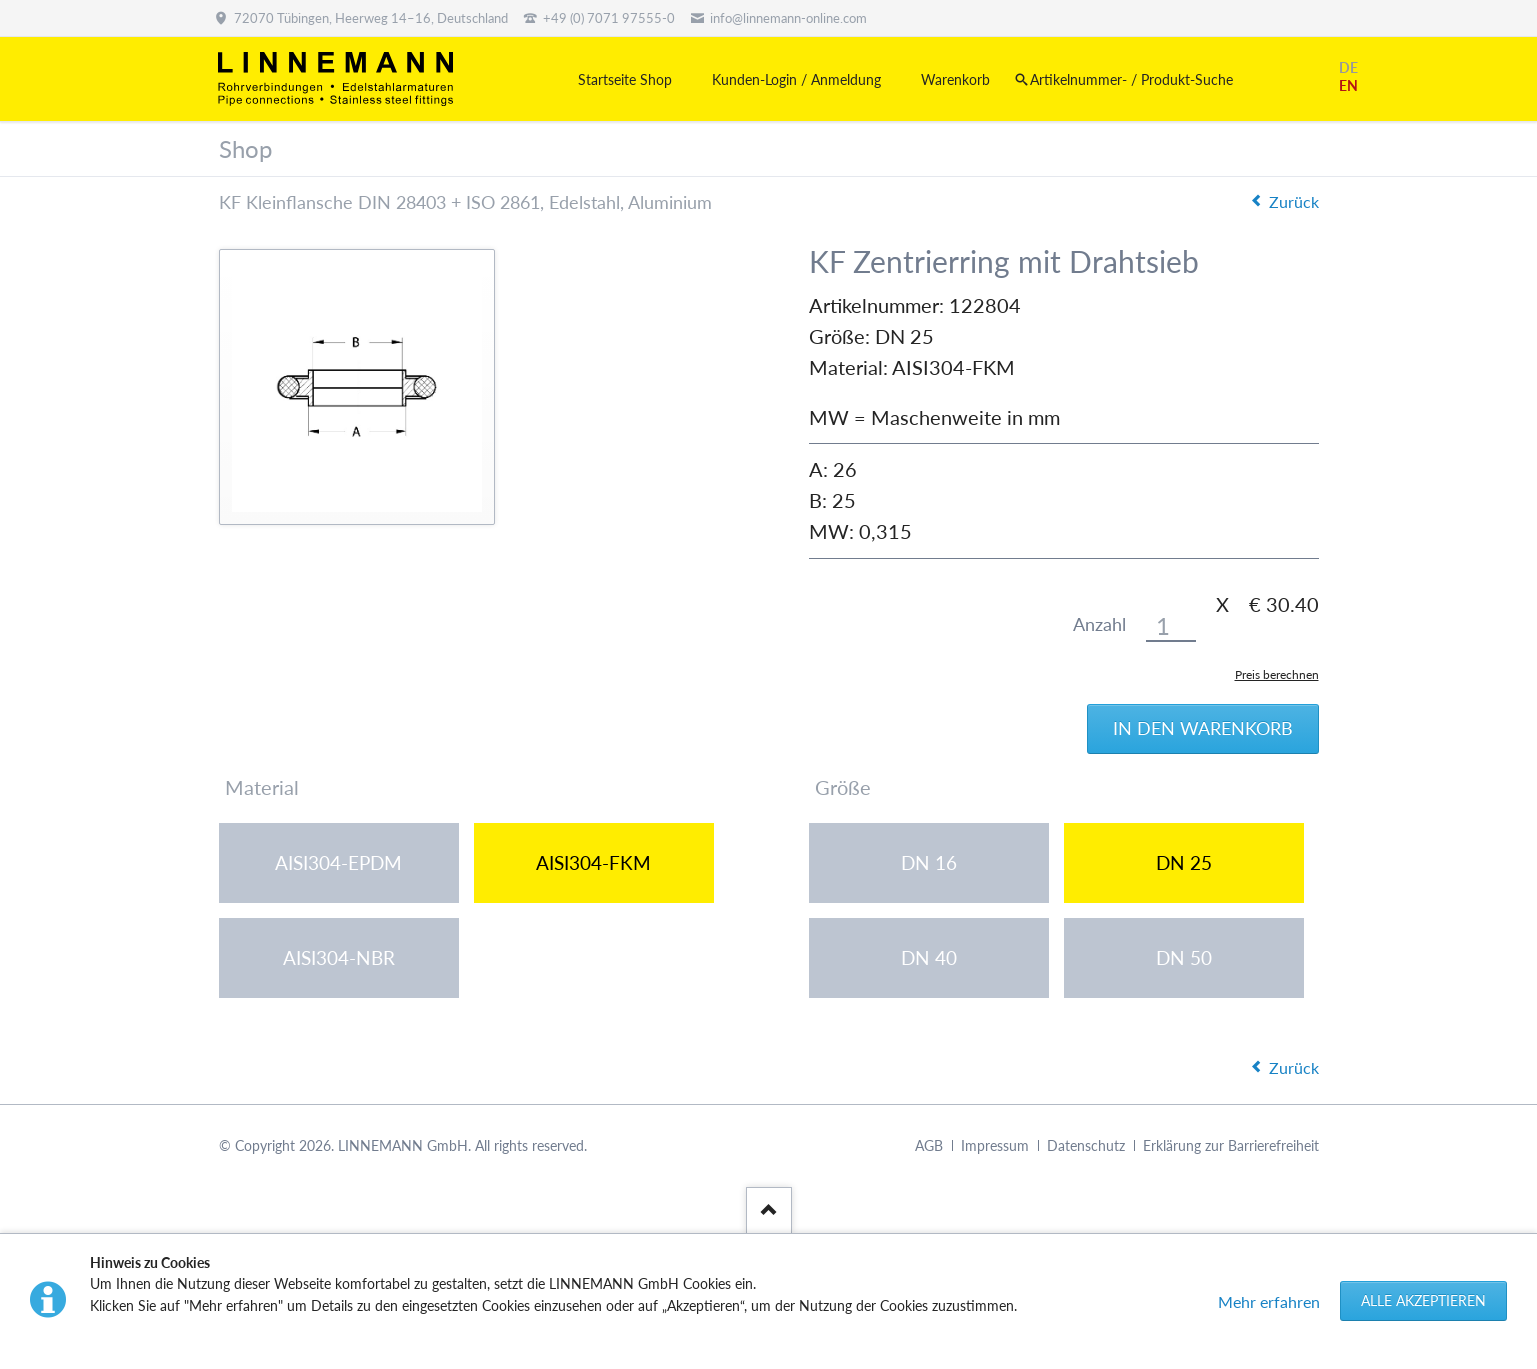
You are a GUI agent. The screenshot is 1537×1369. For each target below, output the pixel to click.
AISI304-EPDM (338, 862)
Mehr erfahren (1269, 1301)
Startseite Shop (625, 79)
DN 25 (1184, 862)
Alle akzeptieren (1423, 1300)
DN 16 (929, 862)
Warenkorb (955, 79)
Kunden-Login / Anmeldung (796, 79)
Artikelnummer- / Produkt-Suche (1131, 79)
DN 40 (929, 957)
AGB (929, 1145)
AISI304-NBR (339, 957)
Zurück (1294, 201)
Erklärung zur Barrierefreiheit (1231, 1145)
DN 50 (1184, 957)
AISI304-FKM (593, 862)
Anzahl (1099, 624)
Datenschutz (1086, 1145)
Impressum (995, 1145)
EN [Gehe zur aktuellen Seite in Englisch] (1348, 85)
